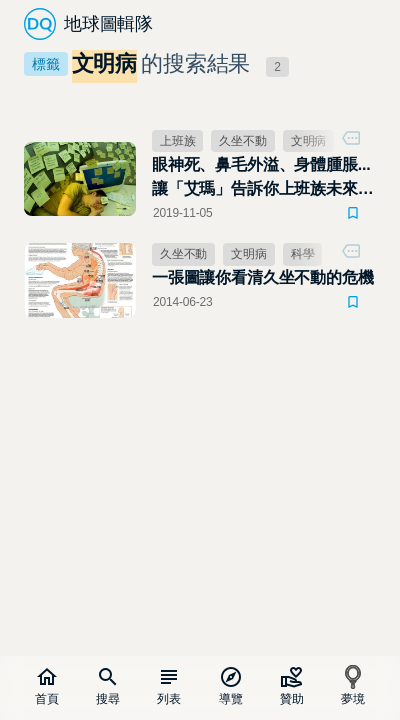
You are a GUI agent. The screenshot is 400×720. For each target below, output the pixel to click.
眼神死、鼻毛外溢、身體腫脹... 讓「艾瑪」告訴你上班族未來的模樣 (262, 178)
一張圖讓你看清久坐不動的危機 (262, 277)
